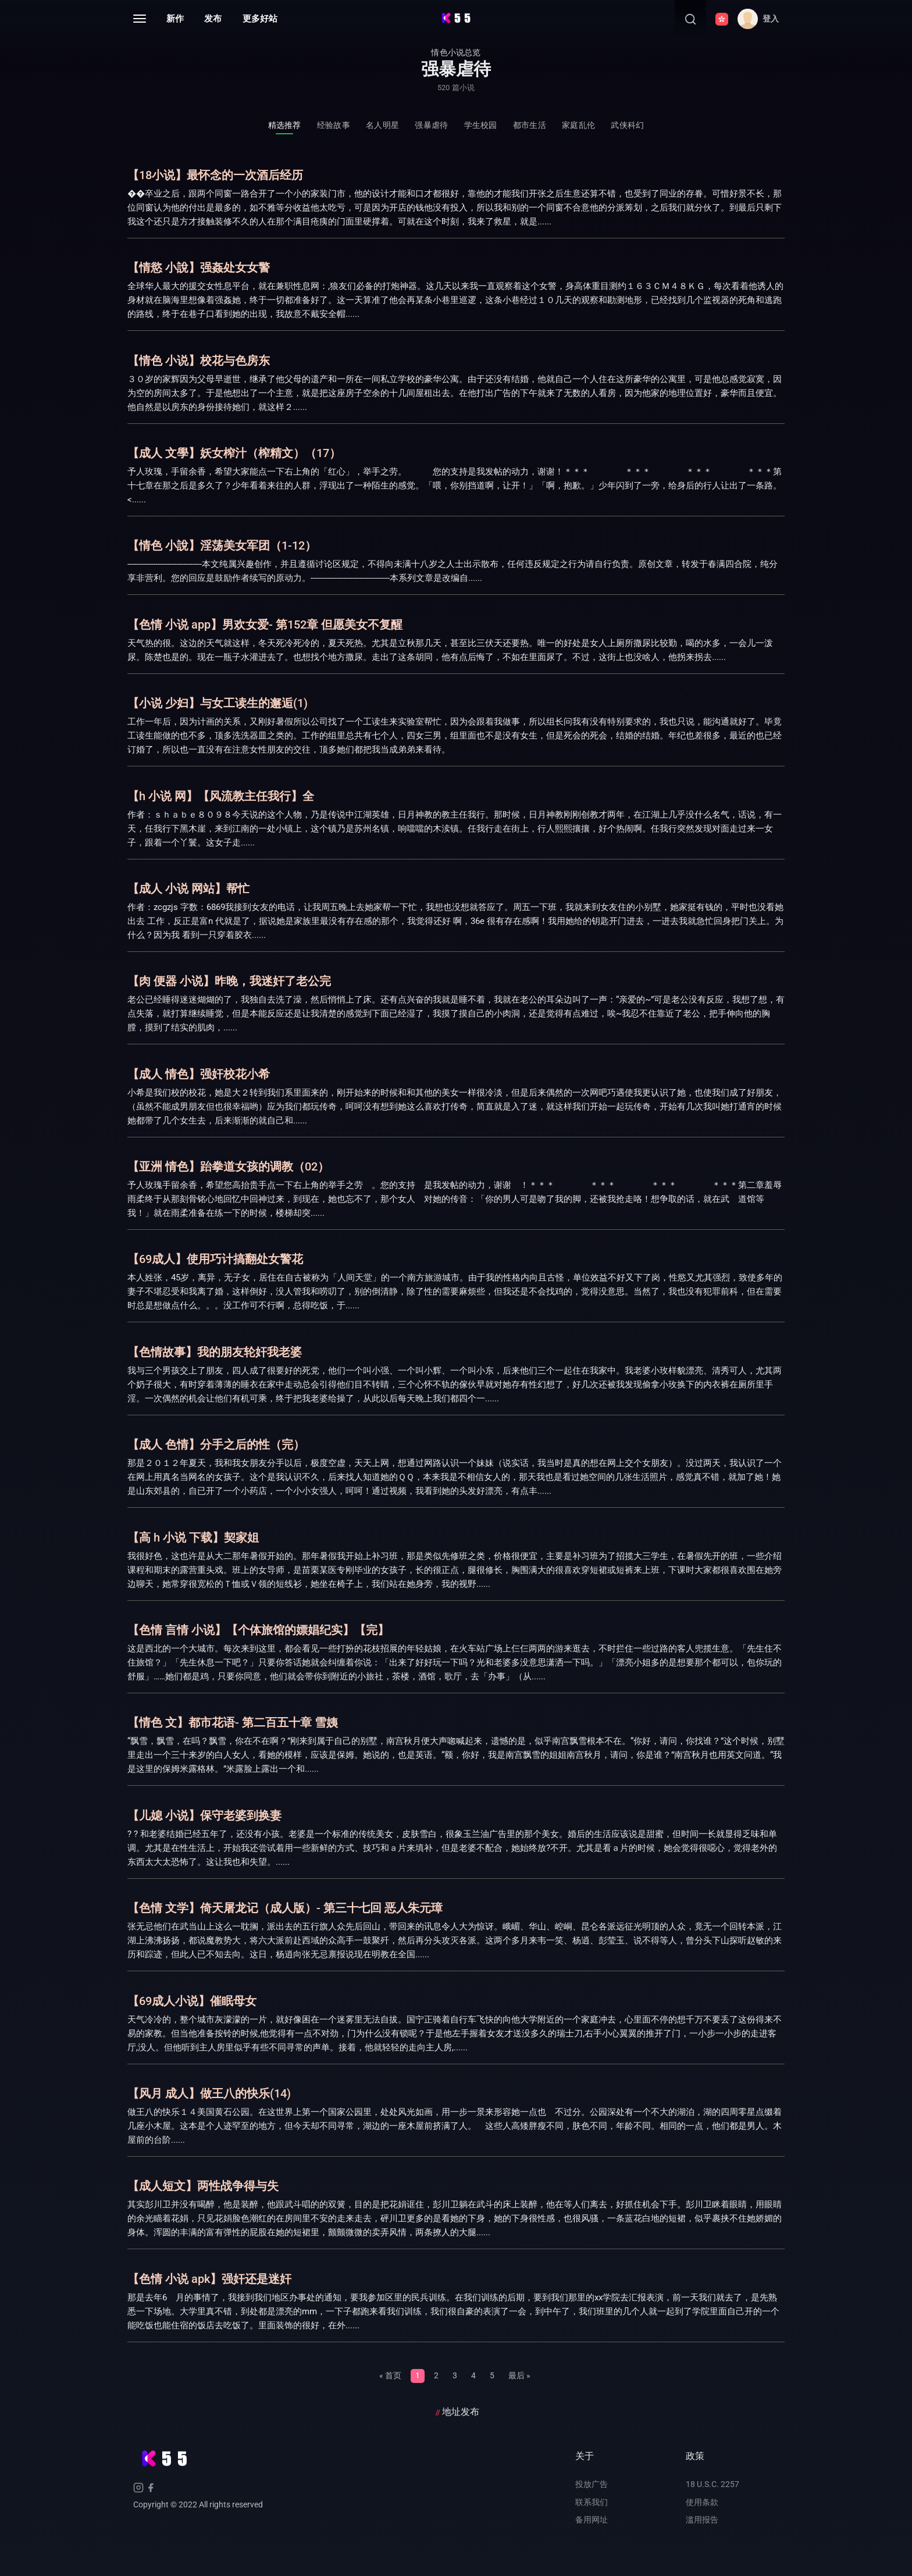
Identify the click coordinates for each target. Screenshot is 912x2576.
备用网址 (591, 2519)
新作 (175, 18)
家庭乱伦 (578, 125)
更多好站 (260, 18)
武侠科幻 (627, 125)
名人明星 (382, 125)
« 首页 (390, 2375)
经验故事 (333, 125)
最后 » (519, 2375)
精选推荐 (284, 125)
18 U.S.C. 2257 (712, 2484)
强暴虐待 (431, 125)
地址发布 (460, 2411)
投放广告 (591, 2484)
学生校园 (480, 125)
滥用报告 (702, 2519)
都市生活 (529, 125)
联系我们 (591, 2502)
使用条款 (702, 2502)
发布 (213, 18)
